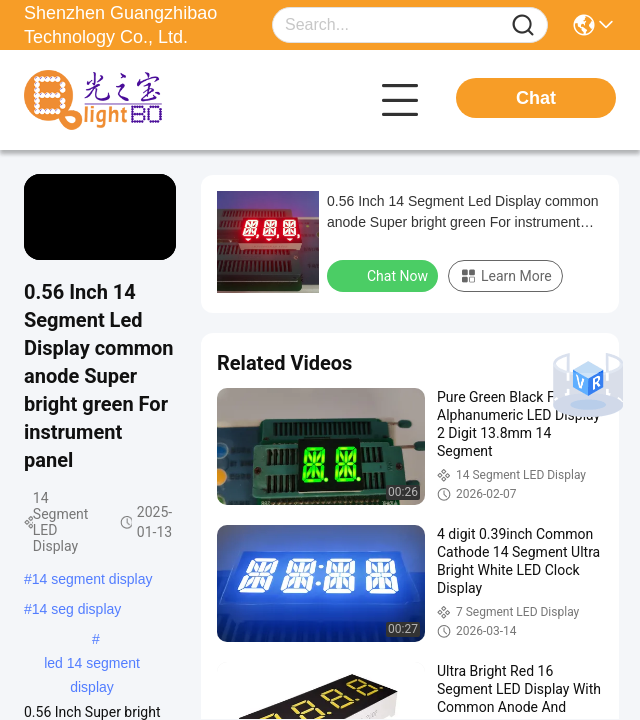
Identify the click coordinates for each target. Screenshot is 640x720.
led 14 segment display (92, 665)
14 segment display (92, 579)
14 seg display (77, 609)
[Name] (523, 25)
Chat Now (384, 275)
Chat (536, 98)
